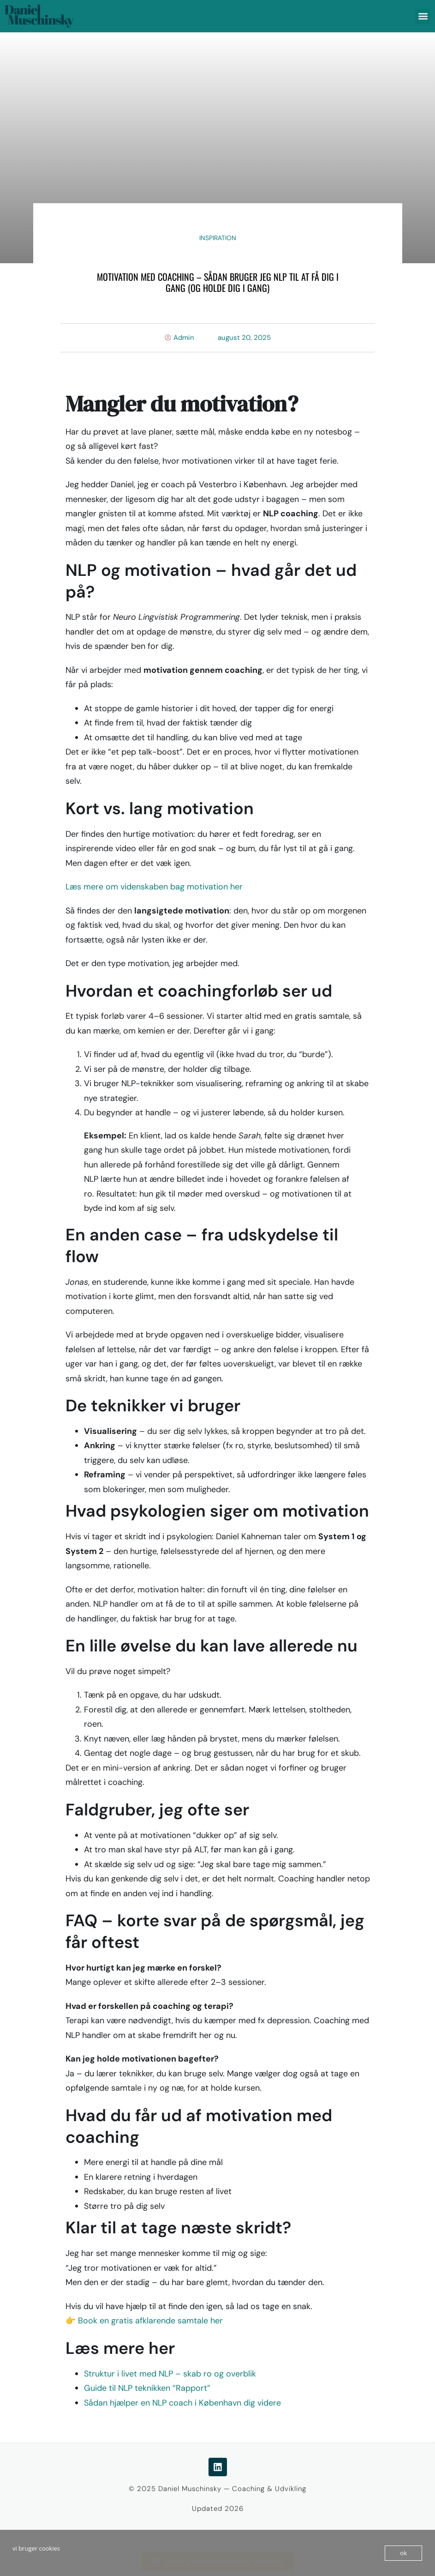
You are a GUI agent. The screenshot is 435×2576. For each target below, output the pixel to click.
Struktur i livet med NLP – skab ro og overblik (170, 2373)
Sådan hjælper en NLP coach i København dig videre (182, 2402)
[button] (422, 16)
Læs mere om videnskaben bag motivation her (154, 886)
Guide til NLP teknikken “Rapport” (147, 2388)
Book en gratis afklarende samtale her (150, 2320)
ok (403, 2553)
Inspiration (217, 238)
